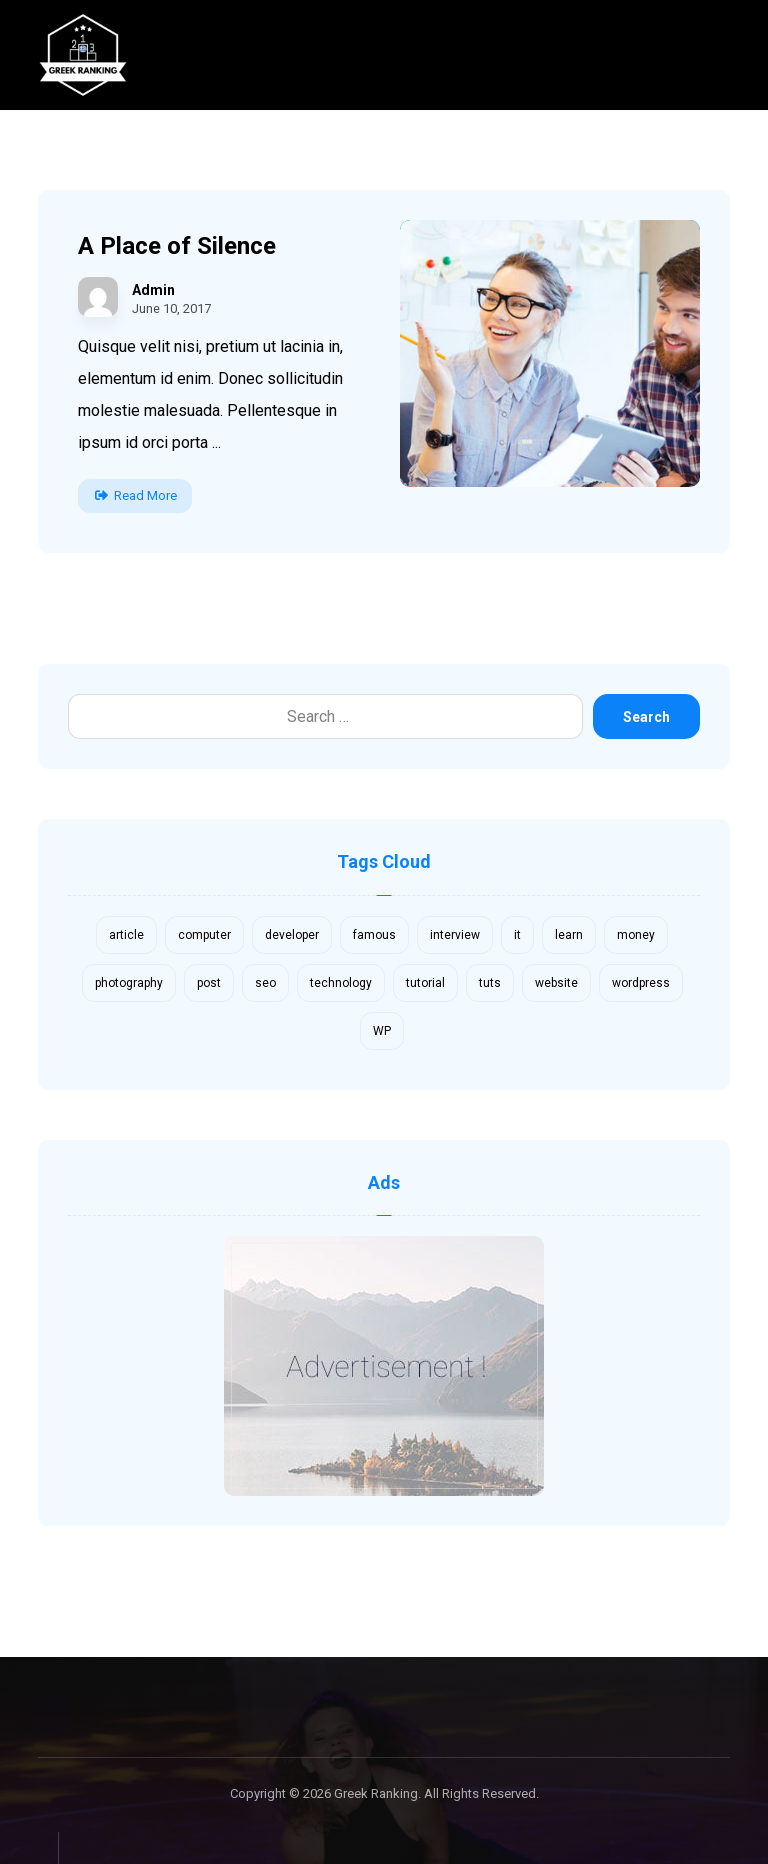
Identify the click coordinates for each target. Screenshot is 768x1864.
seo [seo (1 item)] (265, 983)
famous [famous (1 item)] (374, 935)
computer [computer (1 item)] (204, 935)
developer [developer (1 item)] (292, 935)
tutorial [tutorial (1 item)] (425, 983)
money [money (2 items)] (636, 935)
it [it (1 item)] (517, 935)
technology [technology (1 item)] (341, 983)
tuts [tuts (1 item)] (490, 983)
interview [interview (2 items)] (455, 935)
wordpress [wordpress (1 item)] (641, 983)
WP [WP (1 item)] (382, 1031)
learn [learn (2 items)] (569, 935)
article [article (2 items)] (126, 935)
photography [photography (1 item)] (129, 983)
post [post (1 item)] (209, 983)
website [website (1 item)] (556, 983)
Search (646, 717)
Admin (153, 290)
